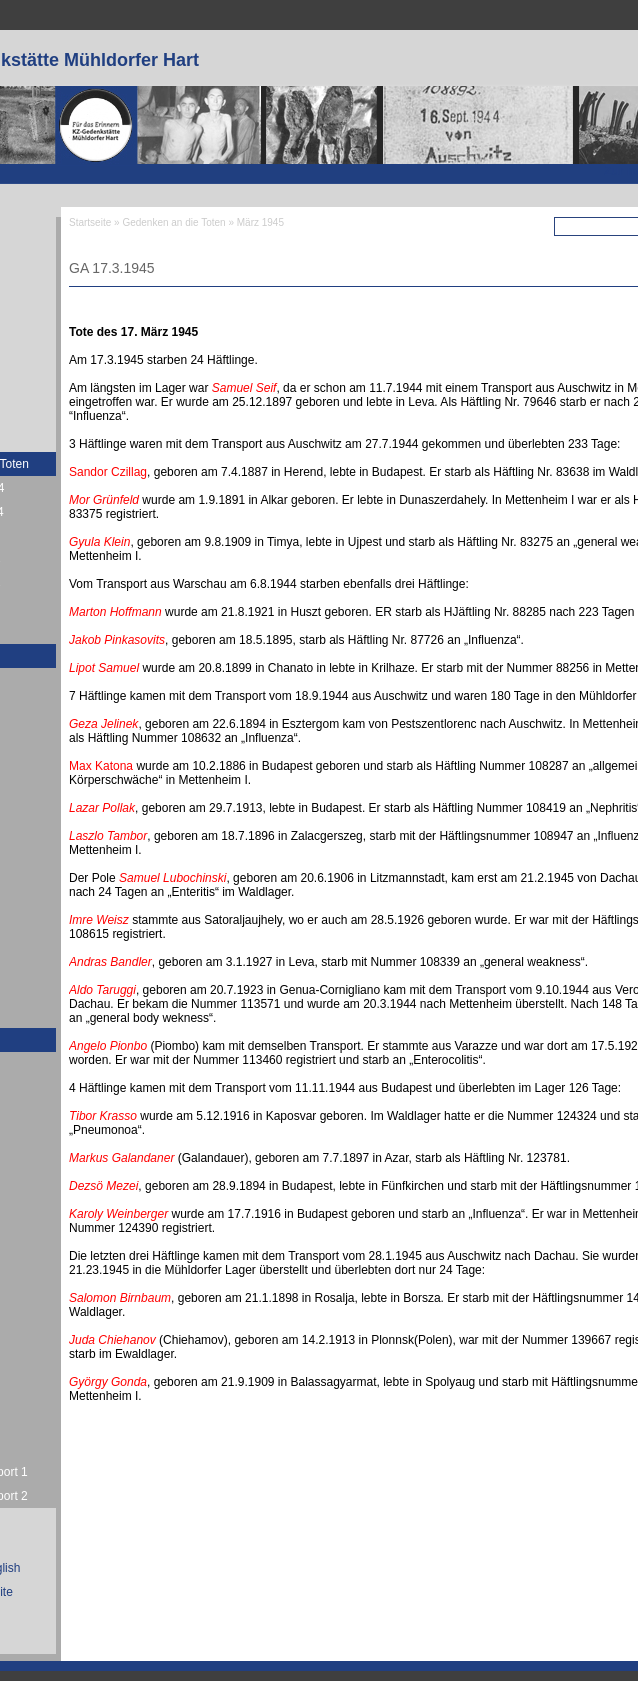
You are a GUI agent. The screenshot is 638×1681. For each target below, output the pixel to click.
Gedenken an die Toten (173, 222)
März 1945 (260, 222)
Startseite (90, 222)
